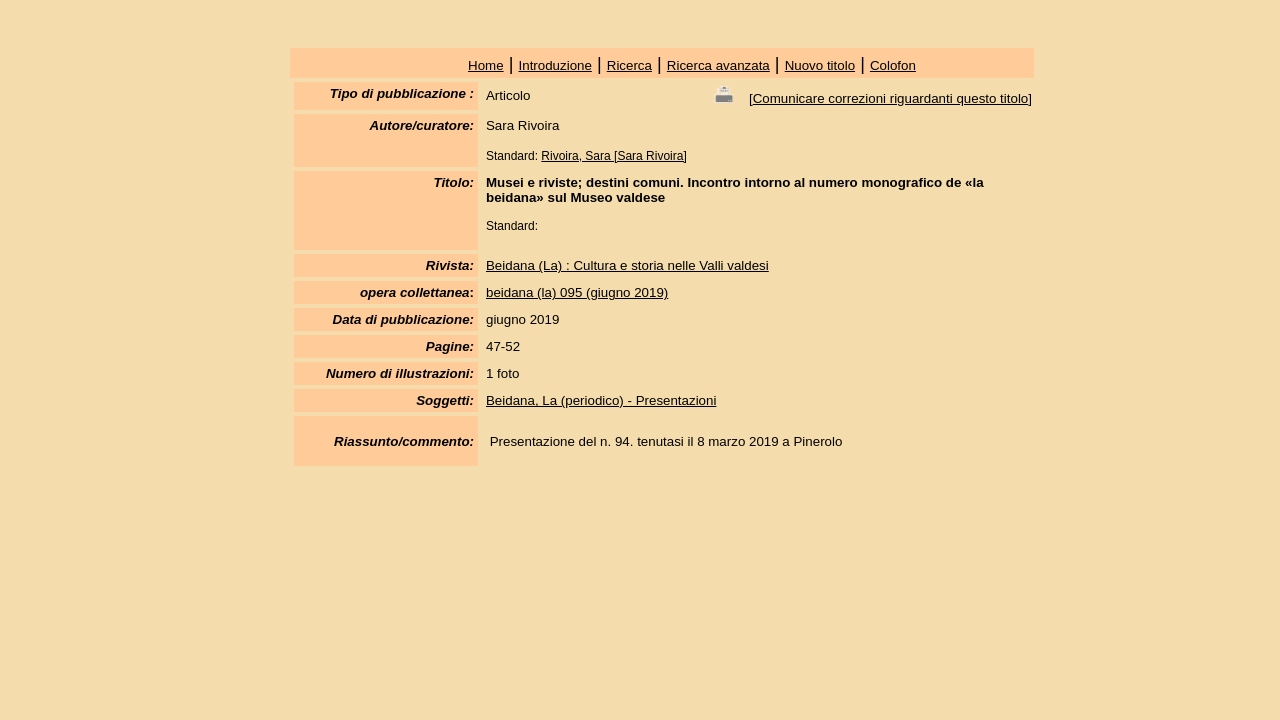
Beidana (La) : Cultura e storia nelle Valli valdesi (627, 265)
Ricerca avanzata (718, 65)
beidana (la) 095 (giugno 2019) (577, 292)
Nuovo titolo (820, 65)
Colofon (893, 65)
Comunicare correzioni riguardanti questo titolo (891, 98)
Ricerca (629, 65)
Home (486, 65)
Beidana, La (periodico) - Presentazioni (601, 400)
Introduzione (555, 65)
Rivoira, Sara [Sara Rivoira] (613, 156)
